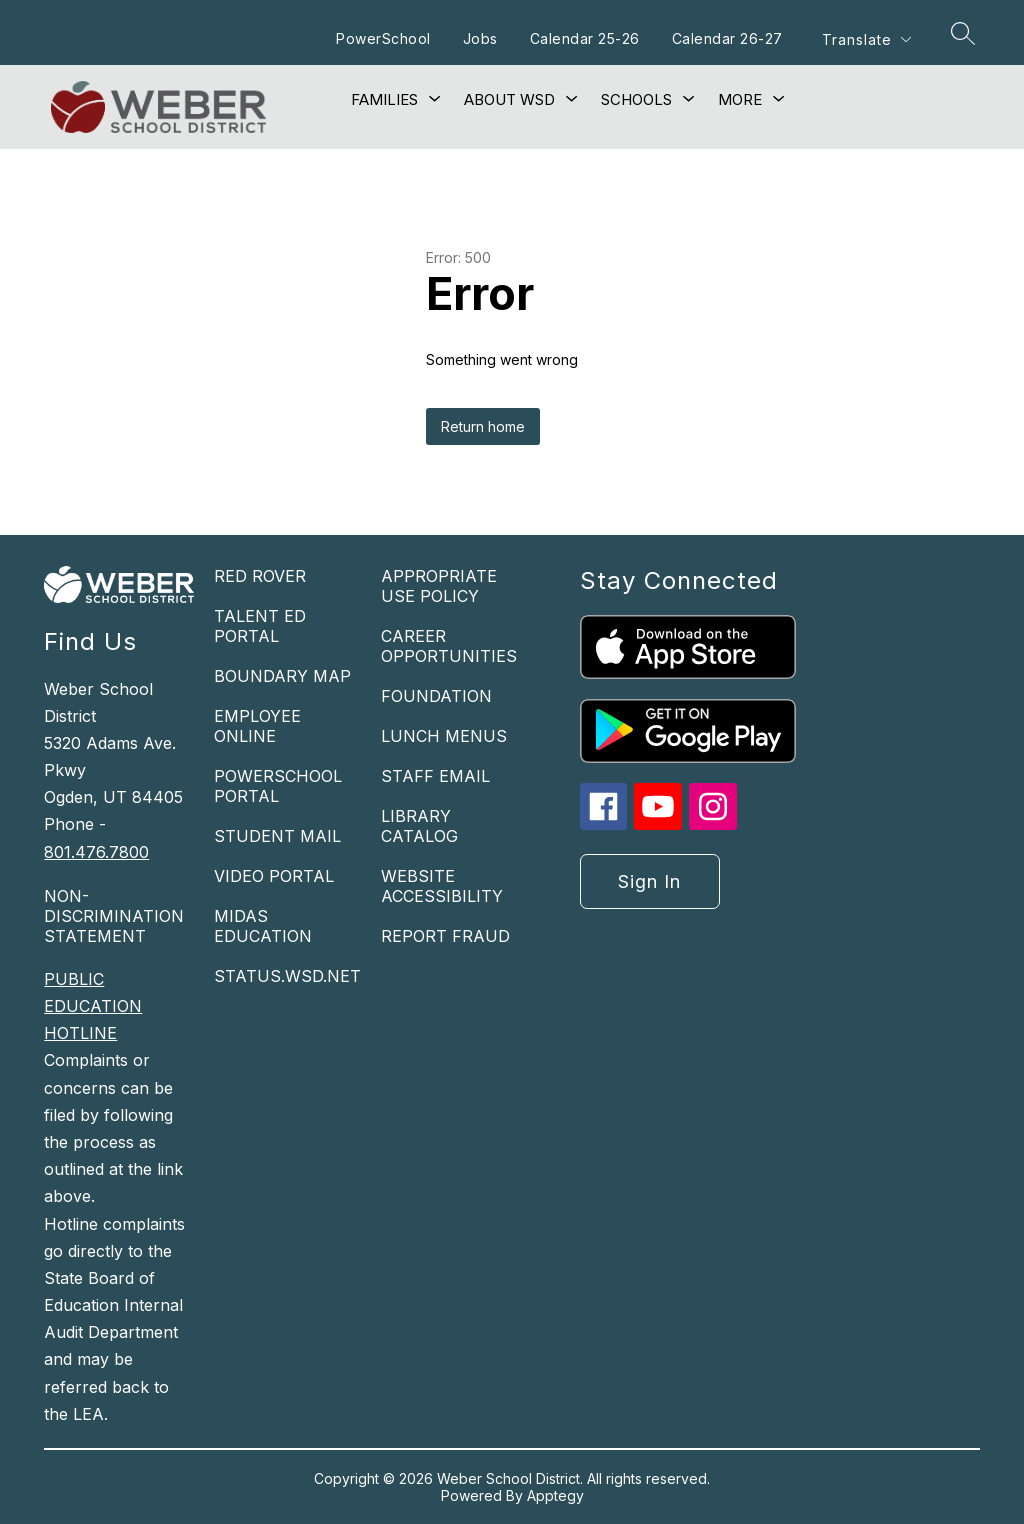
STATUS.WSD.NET (287, 976)
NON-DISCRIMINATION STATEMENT (114, 916)
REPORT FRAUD (445, 936)
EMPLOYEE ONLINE (257, 726)
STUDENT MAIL (277, 836)
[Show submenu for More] (740, 100)
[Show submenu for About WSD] (509, 100)
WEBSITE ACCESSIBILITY (442, 886)
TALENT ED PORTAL (260, 626)
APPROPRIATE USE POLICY (439, 586)
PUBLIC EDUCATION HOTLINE (93, 1006)
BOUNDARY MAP (282, 676)
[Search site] (963, 33)
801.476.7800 (96, 852)
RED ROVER (260, 576)
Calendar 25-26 (585, 38)
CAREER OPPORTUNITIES (449, 646)
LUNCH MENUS (444, 736)
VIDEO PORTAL (274, 876)
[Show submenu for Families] (384, 100)
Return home (483, 426)
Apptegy (555, 1495)
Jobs (480, 38)
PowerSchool (383, 38)
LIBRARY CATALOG (419, 826)
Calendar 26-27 (727, 38)
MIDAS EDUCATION (263, 926)
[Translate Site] (866, 39)
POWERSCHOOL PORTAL (278, 786)
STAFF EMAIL (435, 776)
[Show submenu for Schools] (636, 100)
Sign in (649, 881)
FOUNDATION (436, 696)
